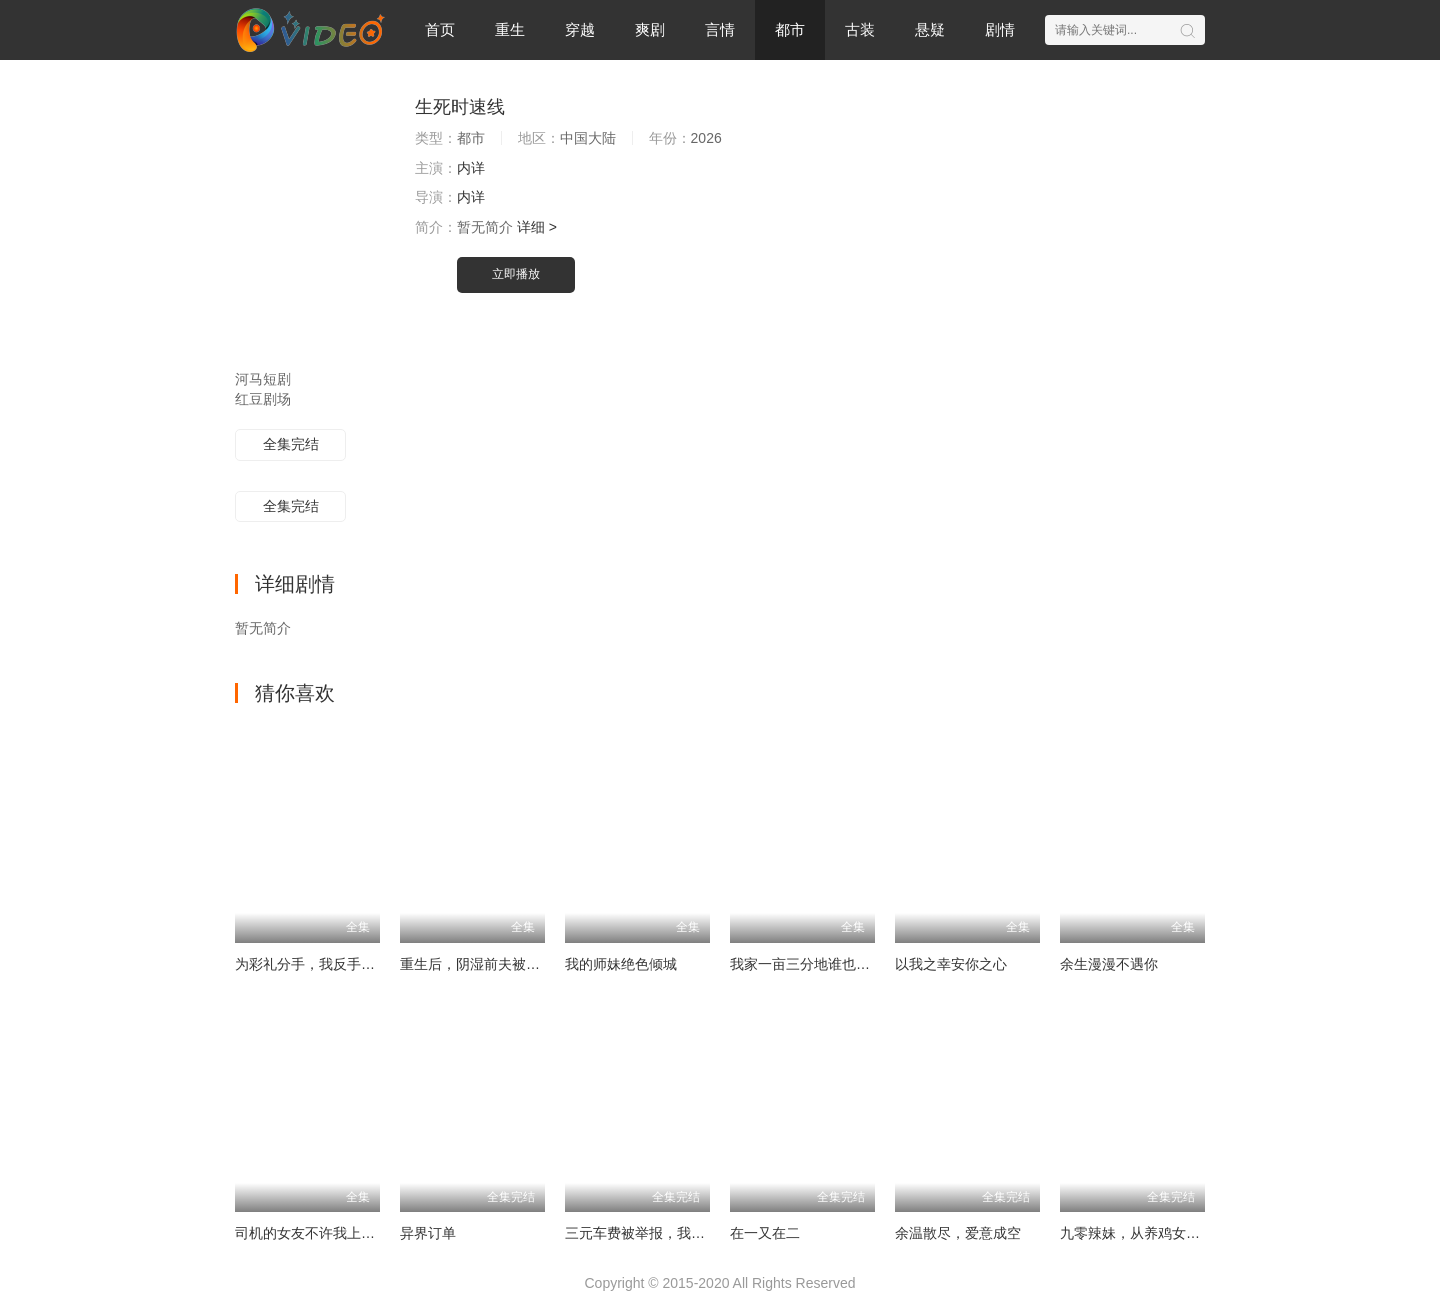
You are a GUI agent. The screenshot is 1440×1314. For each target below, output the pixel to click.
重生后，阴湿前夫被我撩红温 (491, 964)
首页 (440, 29)
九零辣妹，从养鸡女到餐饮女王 (1158, 1233)
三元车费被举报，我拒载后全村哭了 (677, 1233)
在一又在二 (765, 1233)
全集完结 (291, 444)
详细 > (537, 227)
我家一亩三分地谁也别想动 (814, 964)
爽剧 (650, 29)
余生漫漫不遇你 (1109, 964)
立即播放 (516, 274)
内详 (471, 168)
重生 (510, 29)
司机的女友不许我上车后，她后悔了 (347, 1233)
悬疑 (930, 29)
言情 (720, 29)
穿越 (580, 29)
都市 (790, 29)
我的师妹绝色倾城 (621, 964)
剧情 (1000, 29)
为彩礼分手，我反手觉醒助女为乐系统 (354, 964)
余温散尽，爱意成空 (958, 1233)
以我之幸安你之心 (951, 964)
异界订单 (428, 1233)
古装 (860, 29)
